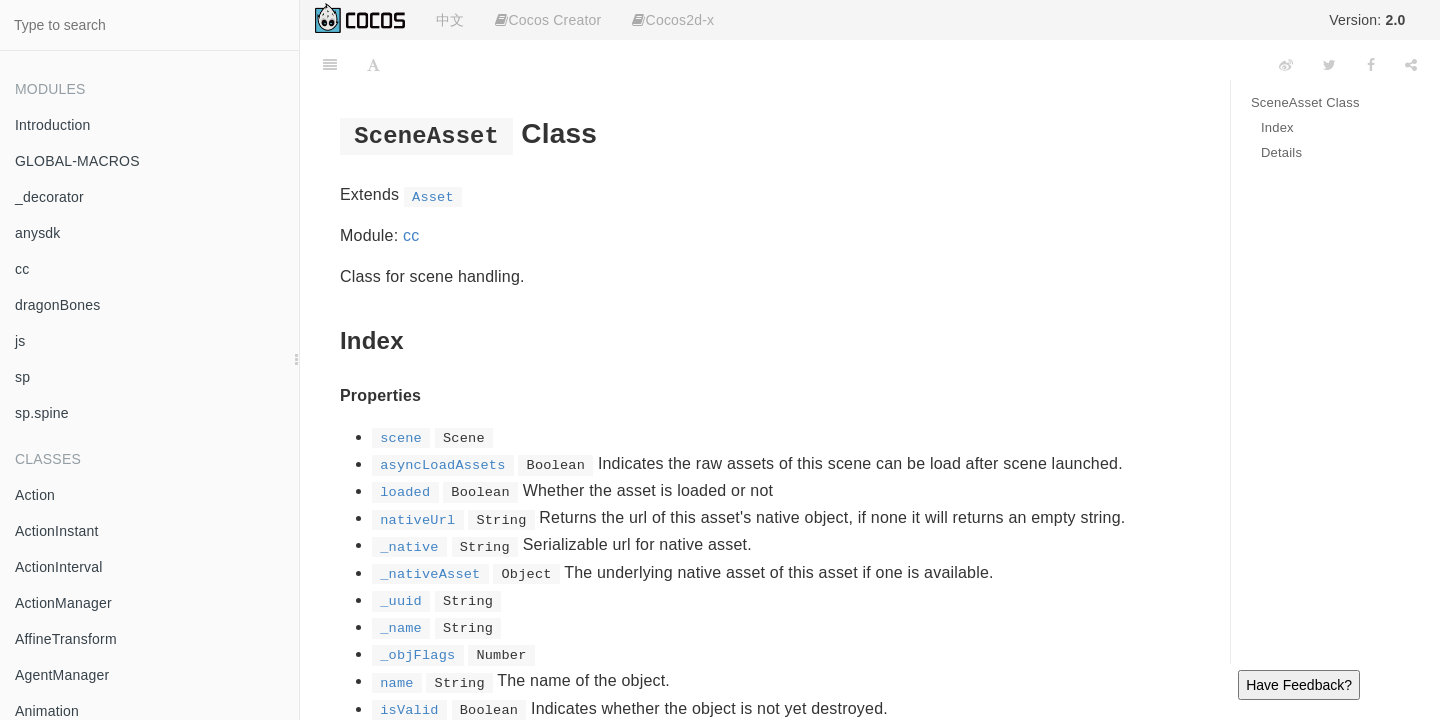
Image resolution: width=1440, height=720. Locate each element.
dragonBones (58, 305)
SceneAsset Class (1305, 102)
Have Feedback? (1299, 685)
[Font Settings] (373, 65)
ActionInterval (59, 567)
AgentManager (62, 675)
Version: (1367, 20)
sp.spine (42, 413)
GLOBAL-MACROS (77, 161)
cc (22, 269)
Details (1281, 152)
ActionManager (63, 603)
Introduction (53, 125)
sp (22, 377)
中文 (450, 20)
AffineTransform (66, 639)
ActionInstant (57, 531)
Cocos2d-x (673, 20)
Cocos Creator (548, 20)
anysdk (38, 233)
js (20, 341)
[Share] (1411, 65)
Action (35, 495)
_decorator (49, 197)
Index (1277, 127)
